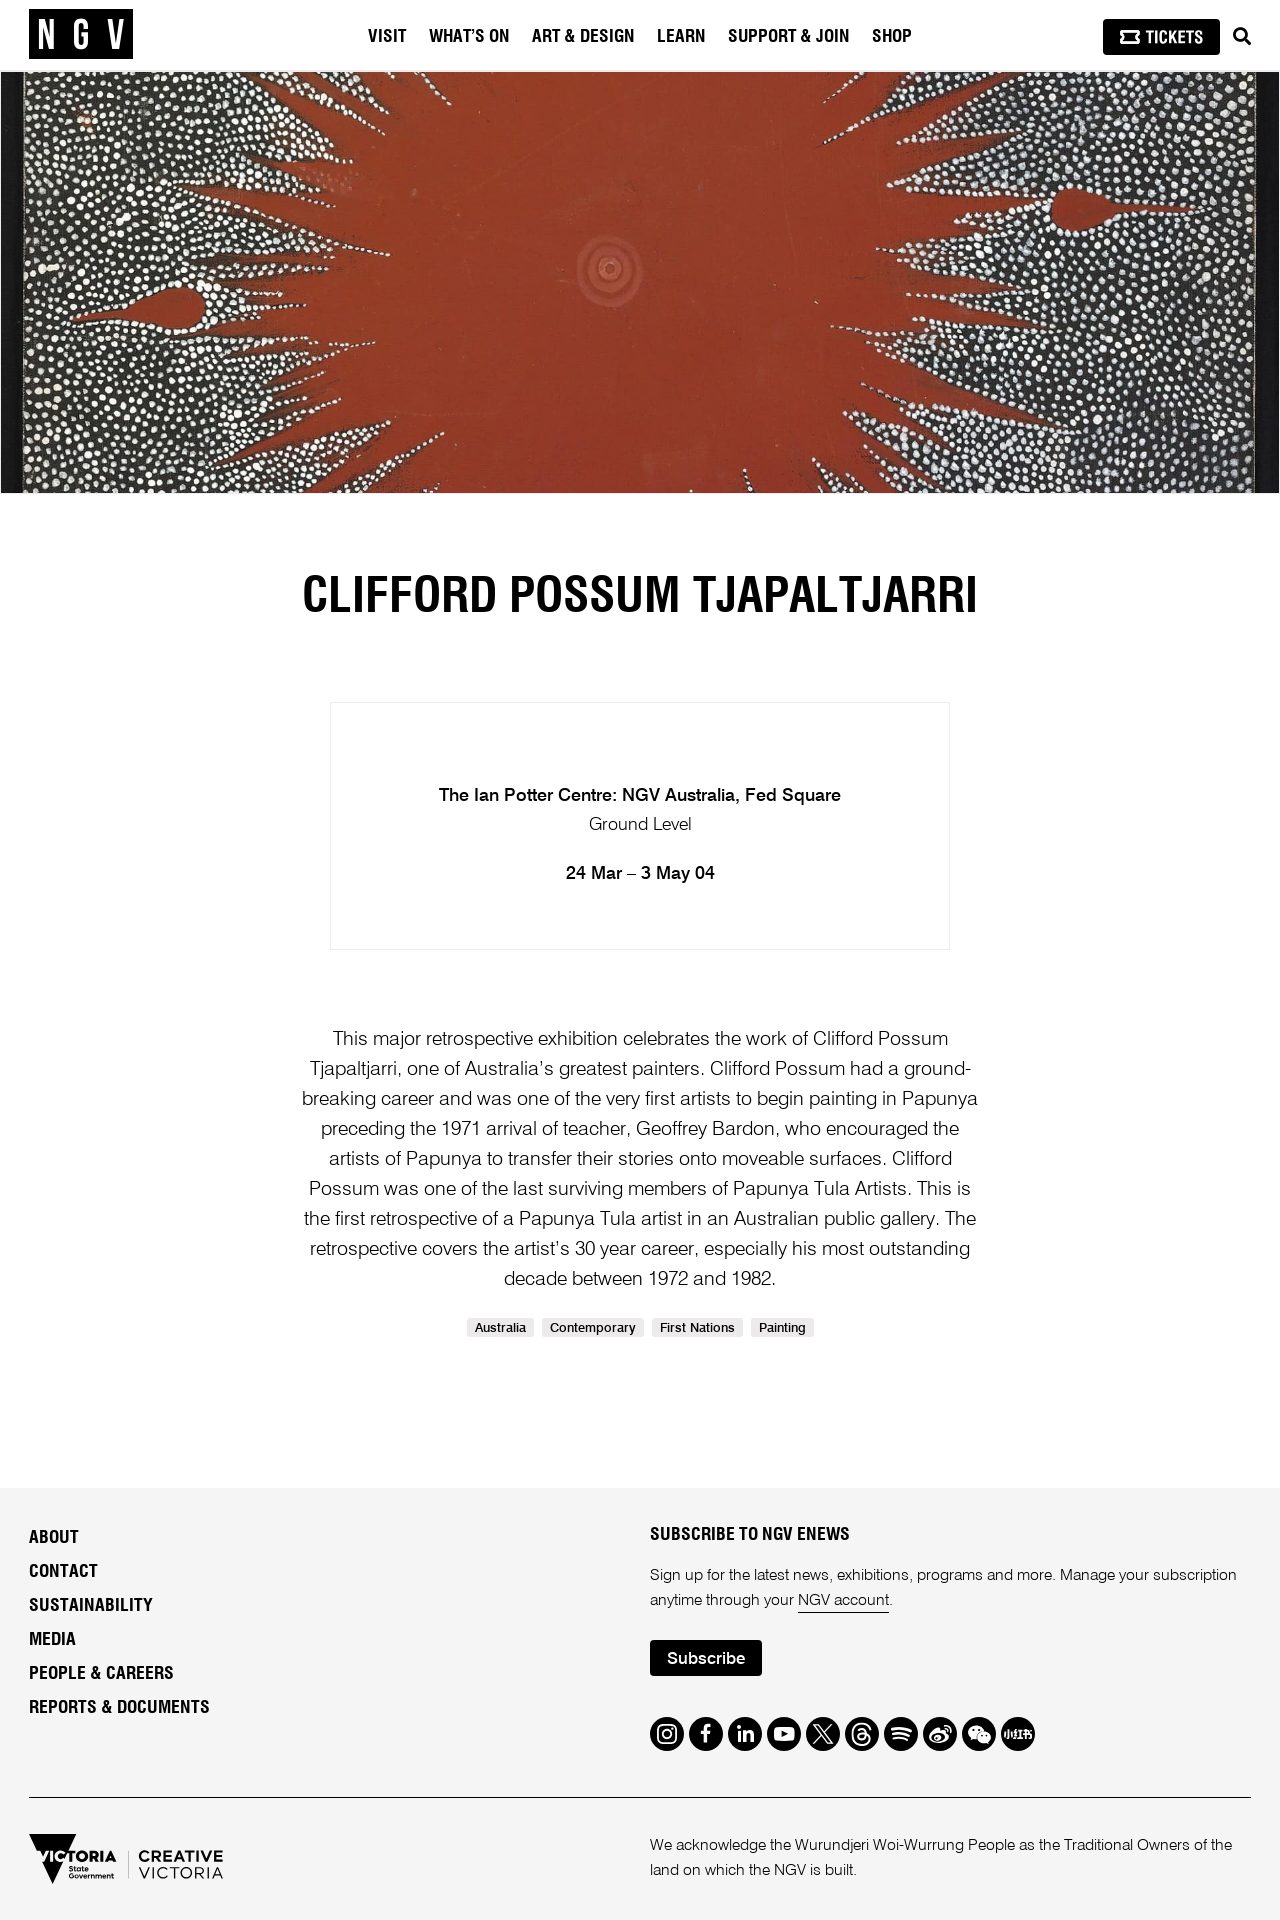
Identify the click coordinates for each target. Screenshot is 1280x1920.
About (54, 1538)
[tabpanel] (640, 282)
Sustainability (91, 1606)
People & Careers (101, 1674)
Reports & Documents (119, 1708)
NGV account (843, 1601)
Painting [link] (782, 1328)
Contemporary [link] (593, 1328)
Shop (892, 37)
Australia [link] (500, 1328)
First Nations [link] (697, 1328)
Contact (63, 1572)
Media (52, 1640)
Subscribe (706, 1659)
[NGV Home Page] (81, 35)
